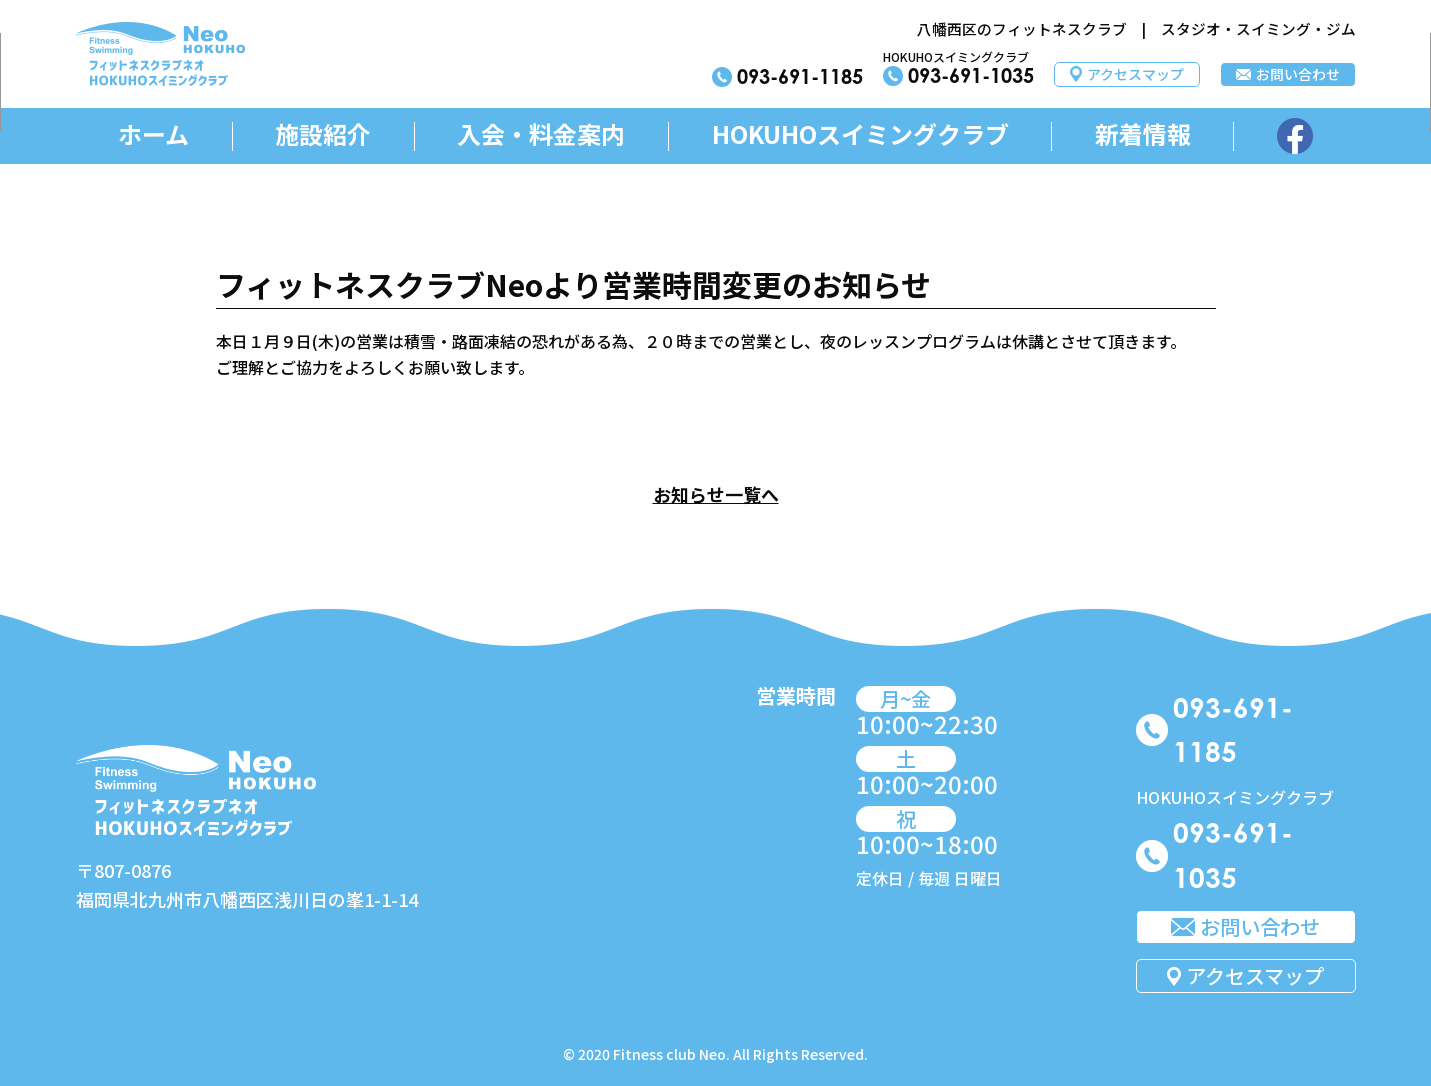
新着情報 (1143, 135)
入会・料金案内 (541, 135)
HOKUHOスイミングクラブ (860, 135)
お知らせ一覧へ (716, 494)
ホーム (153, 135)
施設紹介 (323, 135)
